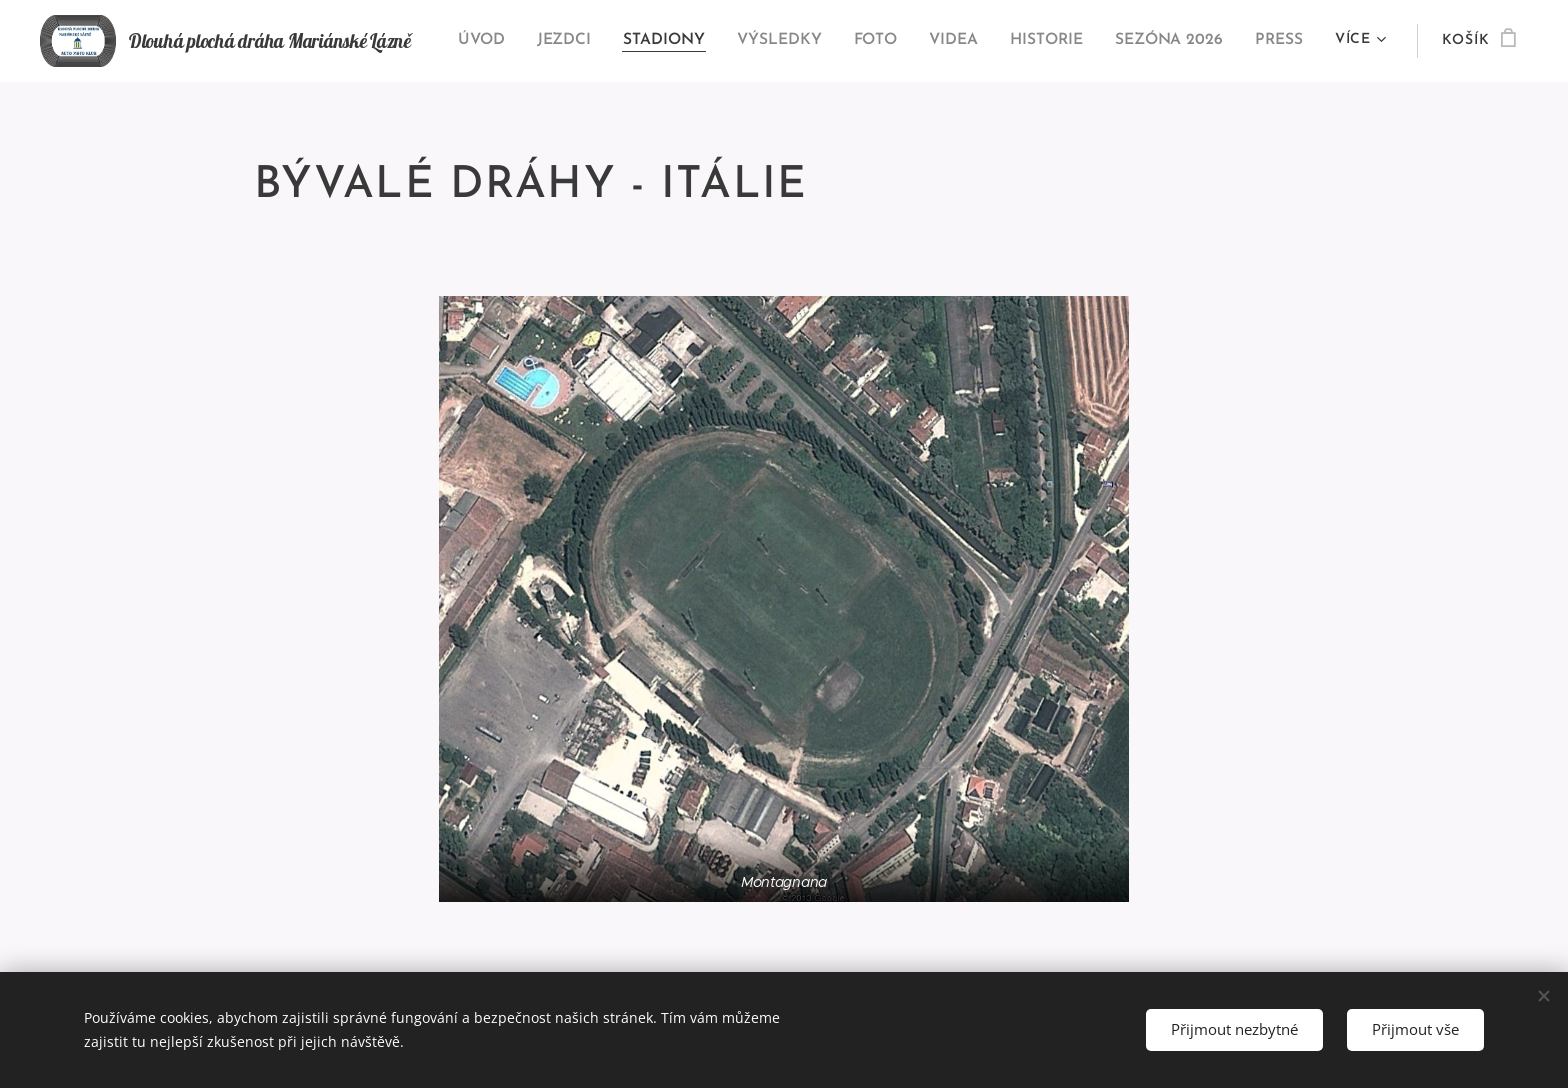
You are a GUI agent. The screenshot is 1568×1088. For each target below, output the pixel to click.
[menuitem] (502, 41)
